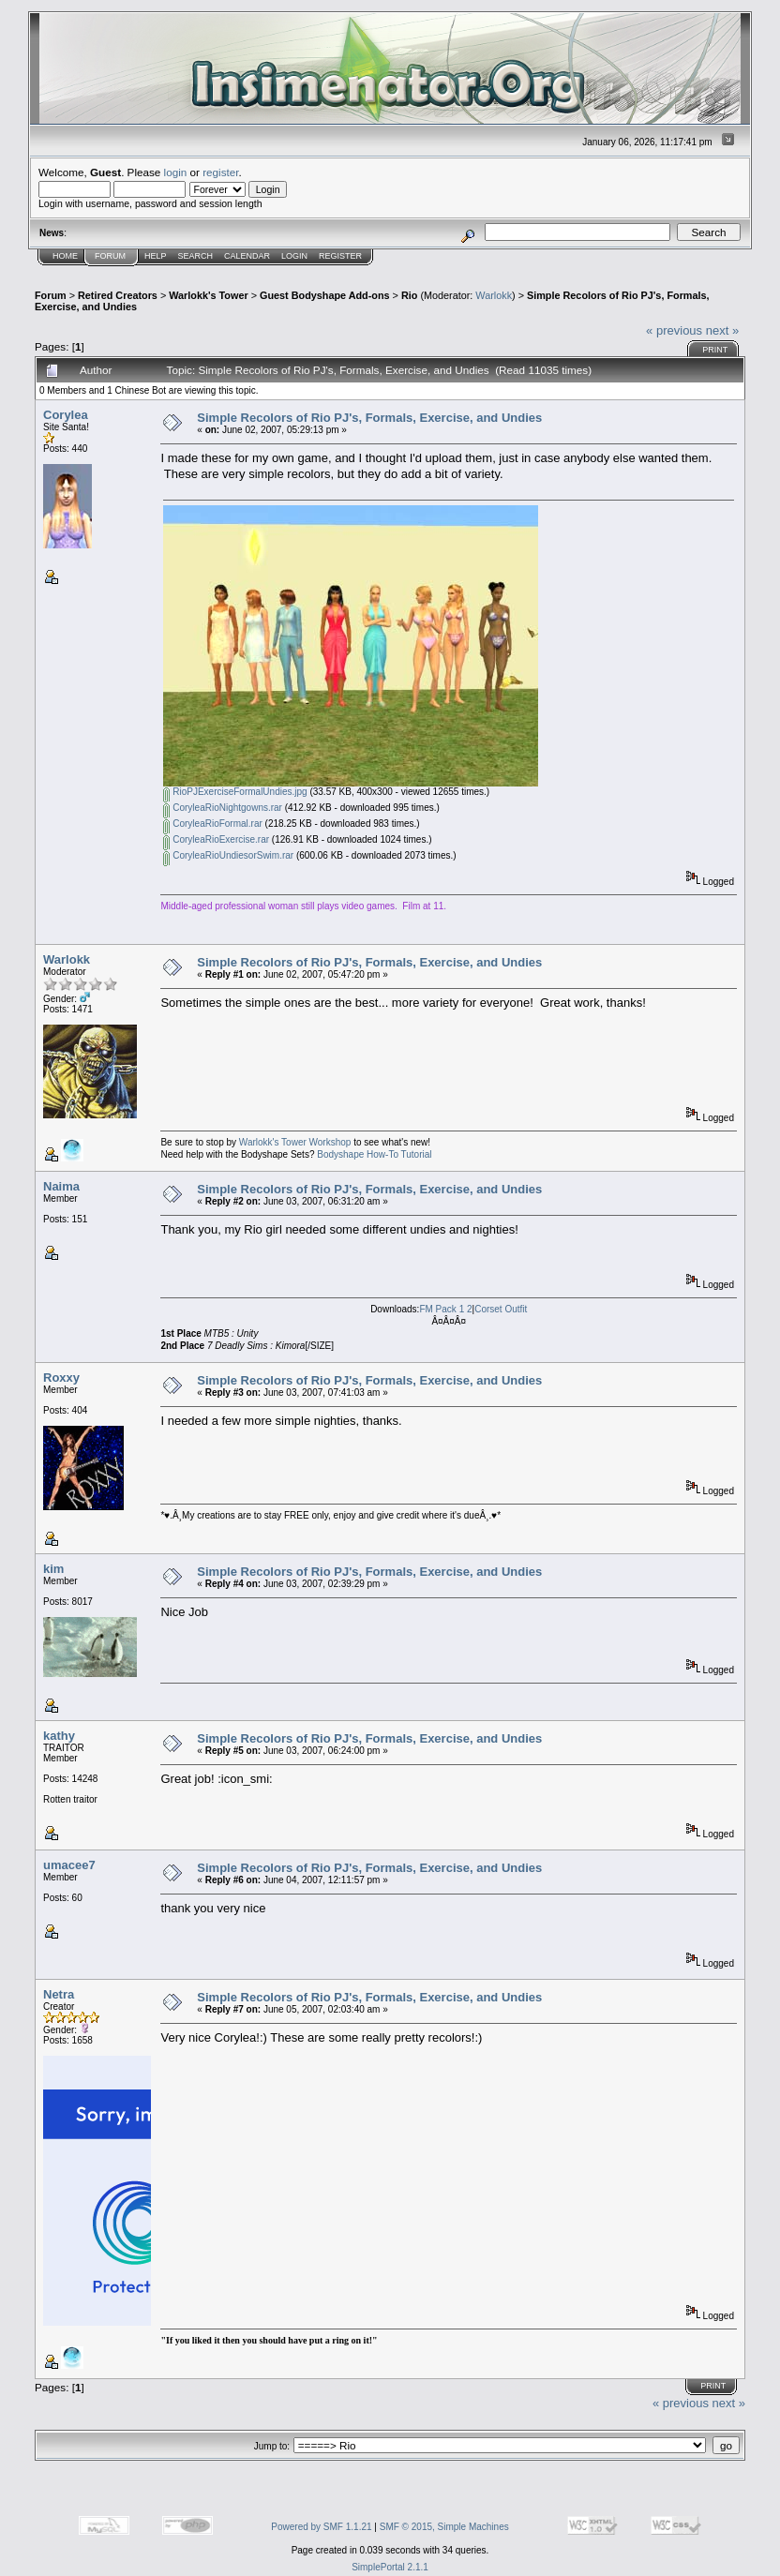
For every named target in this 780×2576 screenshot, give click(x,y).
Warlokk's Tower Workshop (295, 1142)
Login (294, 256)
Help (155, 256)
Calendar (247, 256)
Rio (409, 295)
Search (196, 256)
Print (715, 349)
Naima (61, 1186)
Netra (58, 1994)
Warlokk (493, 295)
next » (722, 330)
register (220, 172)
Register (340, 256)
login (176, 172)
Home (65, 256)
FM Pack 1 (441, 1309)
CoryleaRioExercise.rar (216, 839)
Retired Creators (118, 295)
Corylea (65, 415)
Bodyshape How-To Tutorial (374, 1154)
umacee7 (69, 1865)
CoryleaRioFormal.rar (212, 823)
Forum (110, 256)
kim (53, 1569)
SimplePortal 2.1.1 (390, 2567)
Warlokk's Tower (208, 295)
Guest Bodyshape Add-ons (325, 295)
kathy (59, 1736)
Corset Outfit (500, 1309)
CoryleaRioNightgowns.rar (222, 807)
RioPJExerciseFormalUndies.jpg (235, 791)
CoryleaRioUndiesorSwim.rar (228, 855)
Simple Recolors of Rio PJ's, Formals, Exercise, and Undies (369, 418)
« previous (674, 330)
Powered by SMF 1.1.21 (321, 2527)
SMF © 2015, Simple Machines (444, 2527)
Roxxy (61, 1377)
